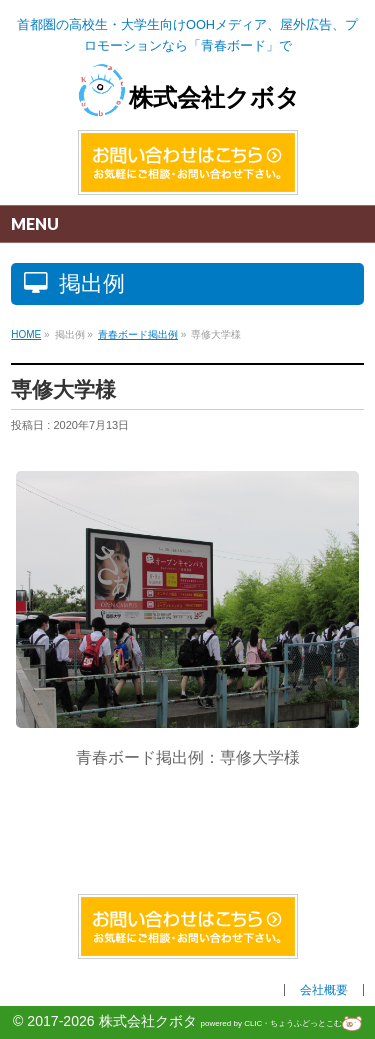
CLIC (253, 1023)
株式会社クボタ (188, 97)
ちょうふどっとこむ (316, 1023)
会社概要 (324, 990)
